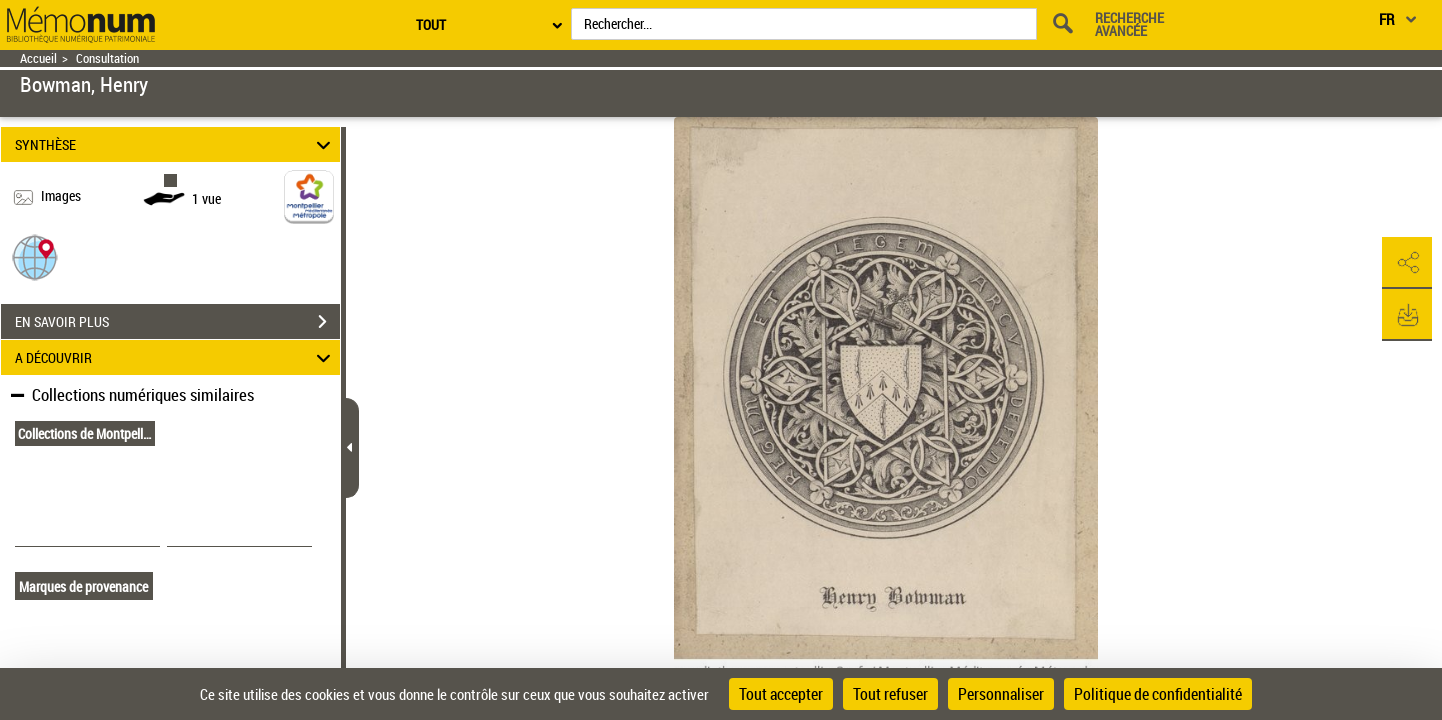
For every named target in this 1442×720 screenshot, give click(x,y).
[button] (35, 256)
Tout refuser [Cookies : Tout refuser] (890, 694)
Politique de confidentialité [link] (1158, 694)
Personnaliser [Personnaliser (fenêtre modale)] (1001, 694)
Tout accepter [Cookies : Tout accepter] (781, 694)
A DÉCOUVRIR (175, 357)
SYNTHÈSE (175, 144)
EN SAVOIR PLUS (177, 322)
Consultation (107, 58)
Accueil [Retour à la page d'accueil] (38, 58)
